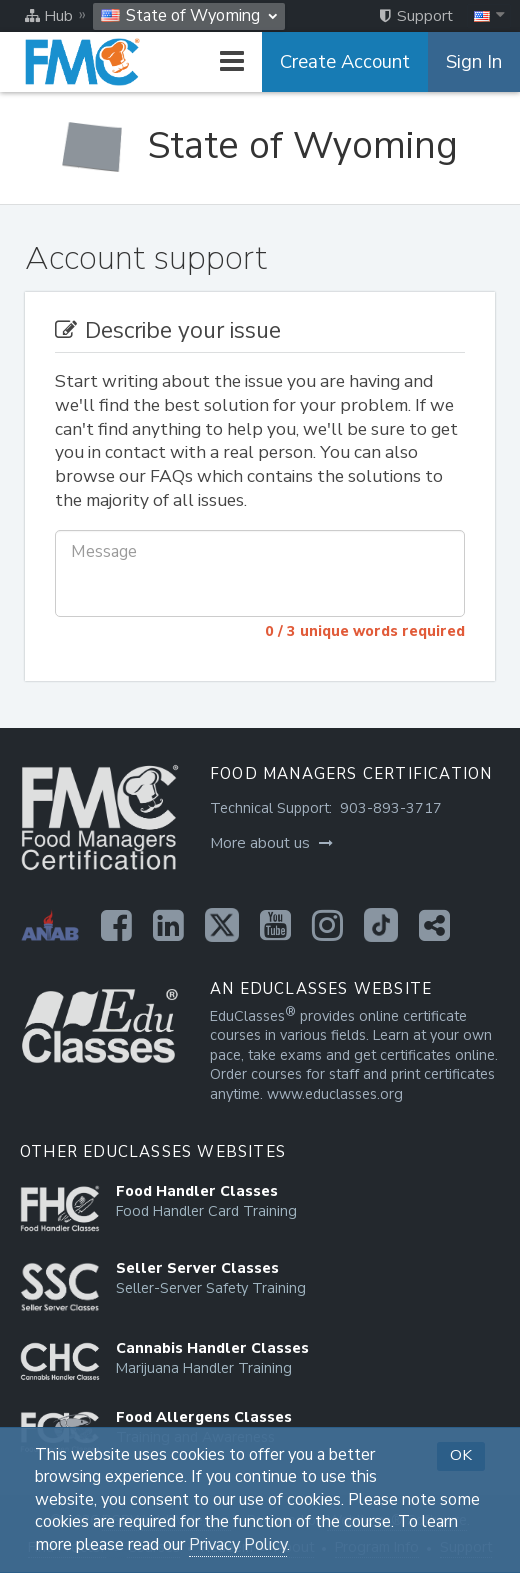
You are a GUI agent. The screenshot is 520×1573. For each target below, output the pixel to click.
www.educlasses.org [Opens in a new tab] (335, 1094)
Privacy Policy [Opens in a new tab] (238, 1545)
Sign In (474, 62)
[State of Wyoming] (260, 146)
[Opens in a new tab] (116, 925)
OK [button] (461, 1455)
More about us (271, 843)
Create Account (345, 62)
